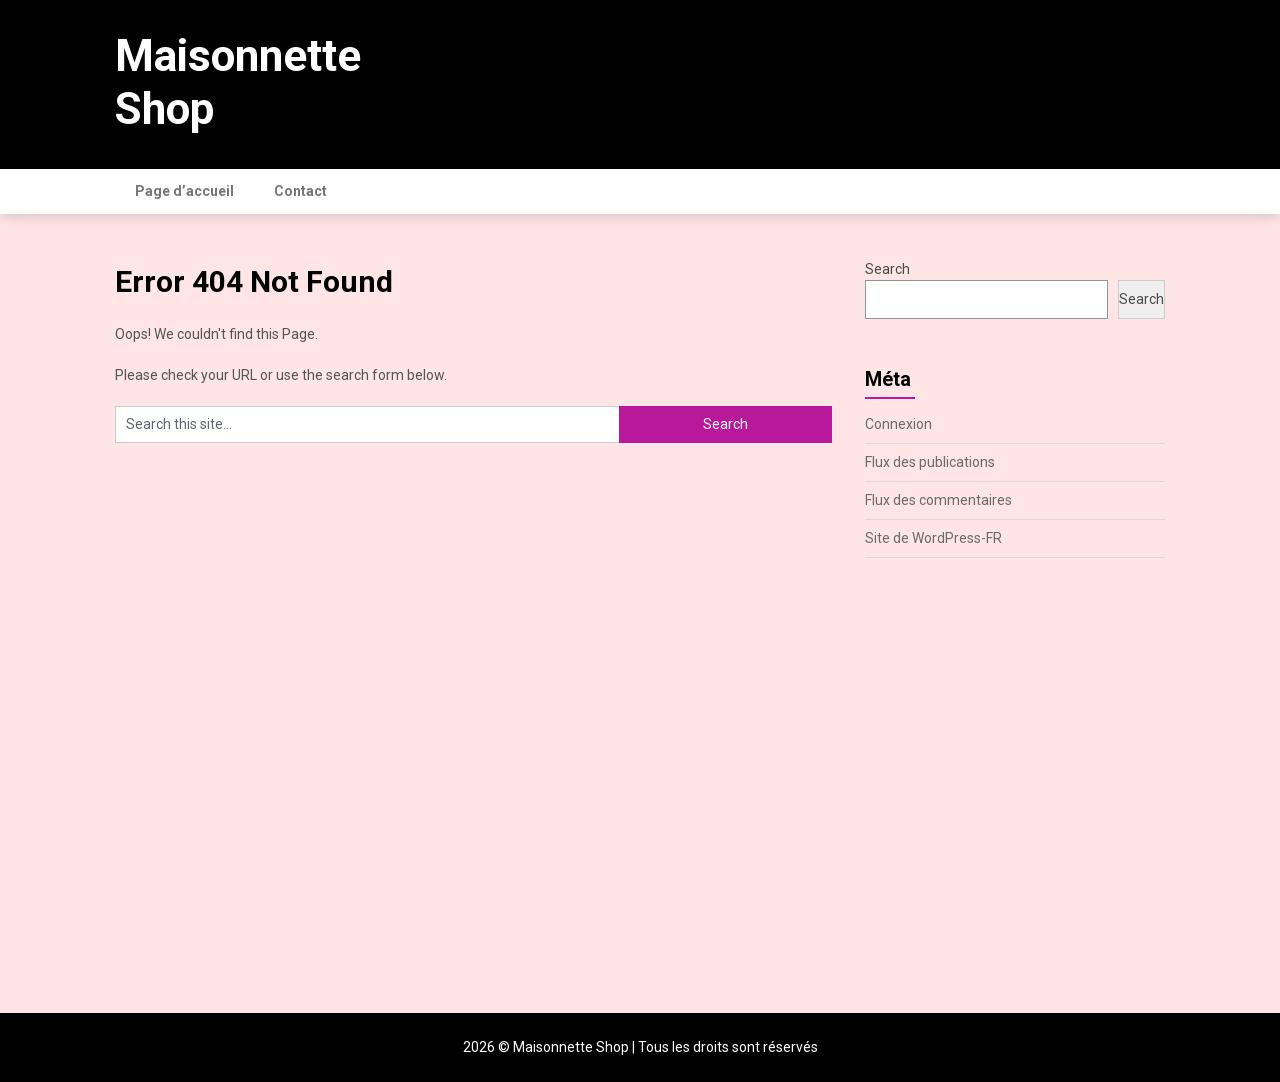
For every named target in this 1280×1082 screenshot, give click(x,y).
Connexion (898, 424)
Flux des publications (930, 462)
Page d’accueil (184, 191)
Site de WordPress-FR (933, 538)
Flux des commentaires (938, 500)
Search (887, 269)
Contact (300, 191)
